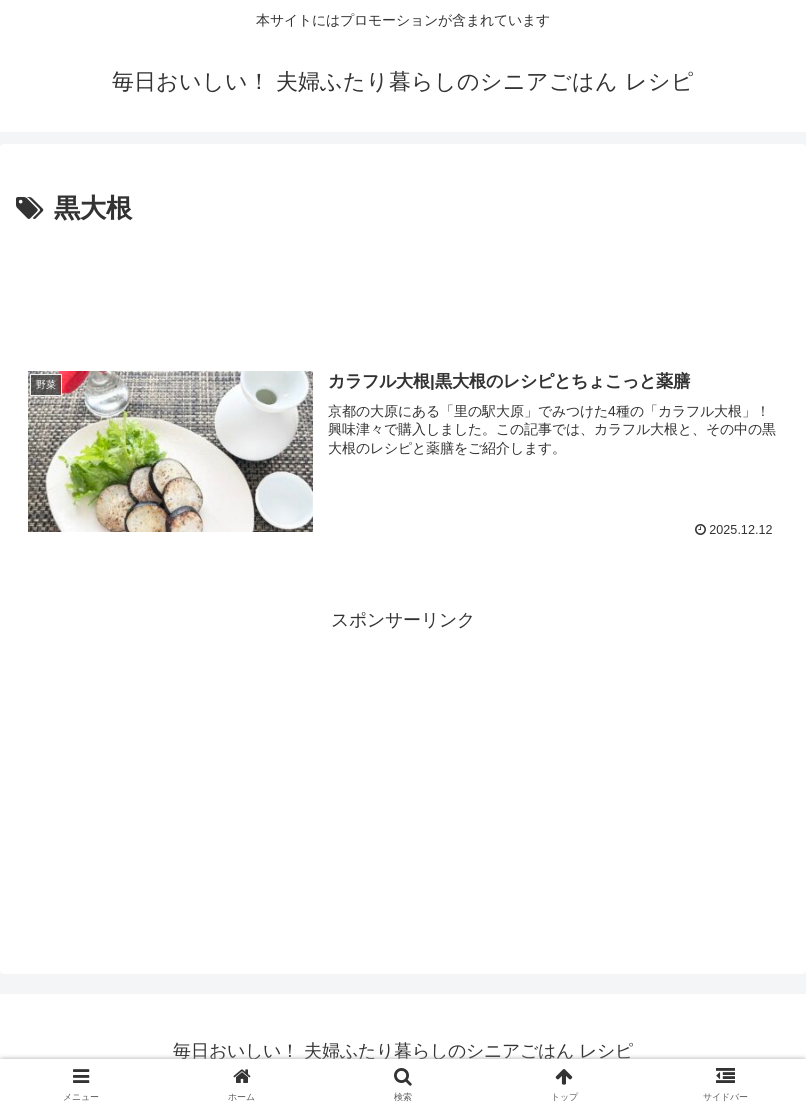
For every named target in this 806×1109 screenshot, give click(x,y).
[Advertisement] (403, 286)
